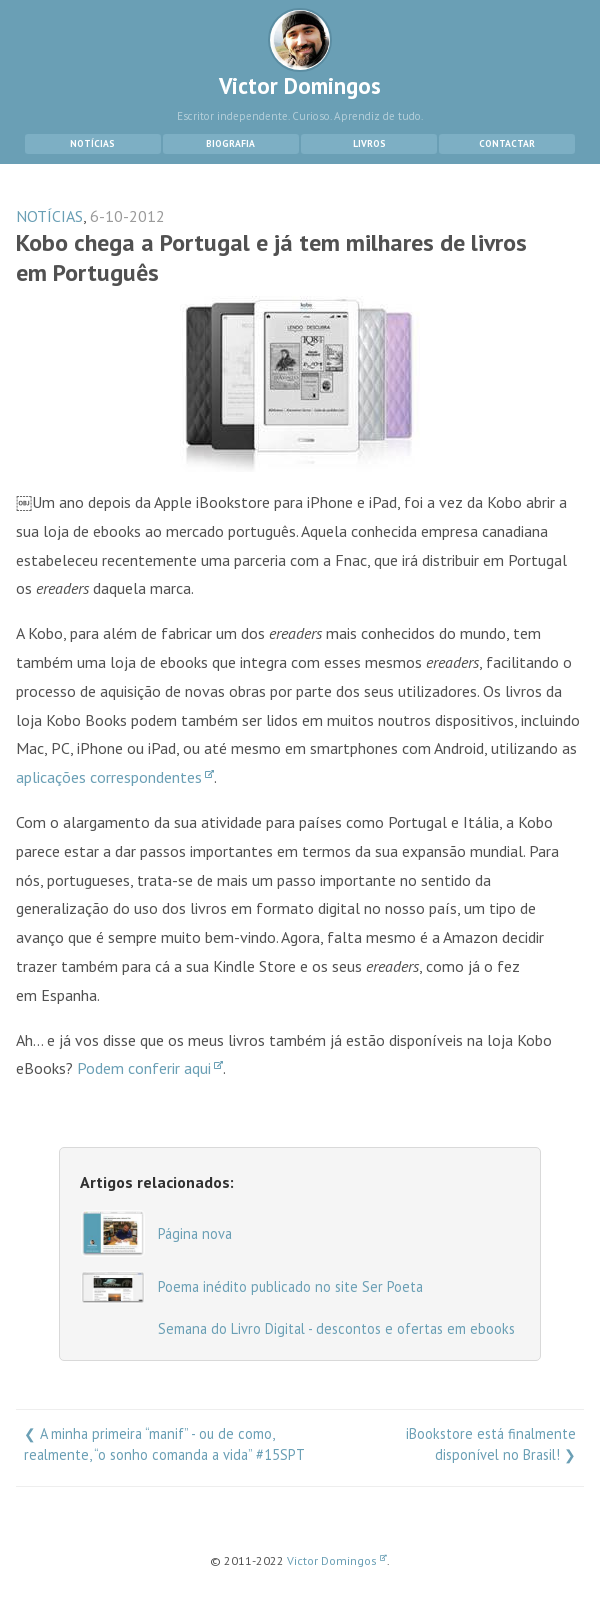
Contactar (507, 143)
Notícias (92, 143)
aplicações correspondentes (115, 777)
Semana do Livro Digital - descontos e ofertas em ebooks (336, 1328)
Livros (369, 143)
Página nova (195, 1233)
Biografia (230, 143)
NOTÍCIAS (49, 216)
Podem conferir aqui (150, 1068)
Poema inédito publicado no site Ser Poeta (290, 1286)
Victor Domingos (300, 54)
